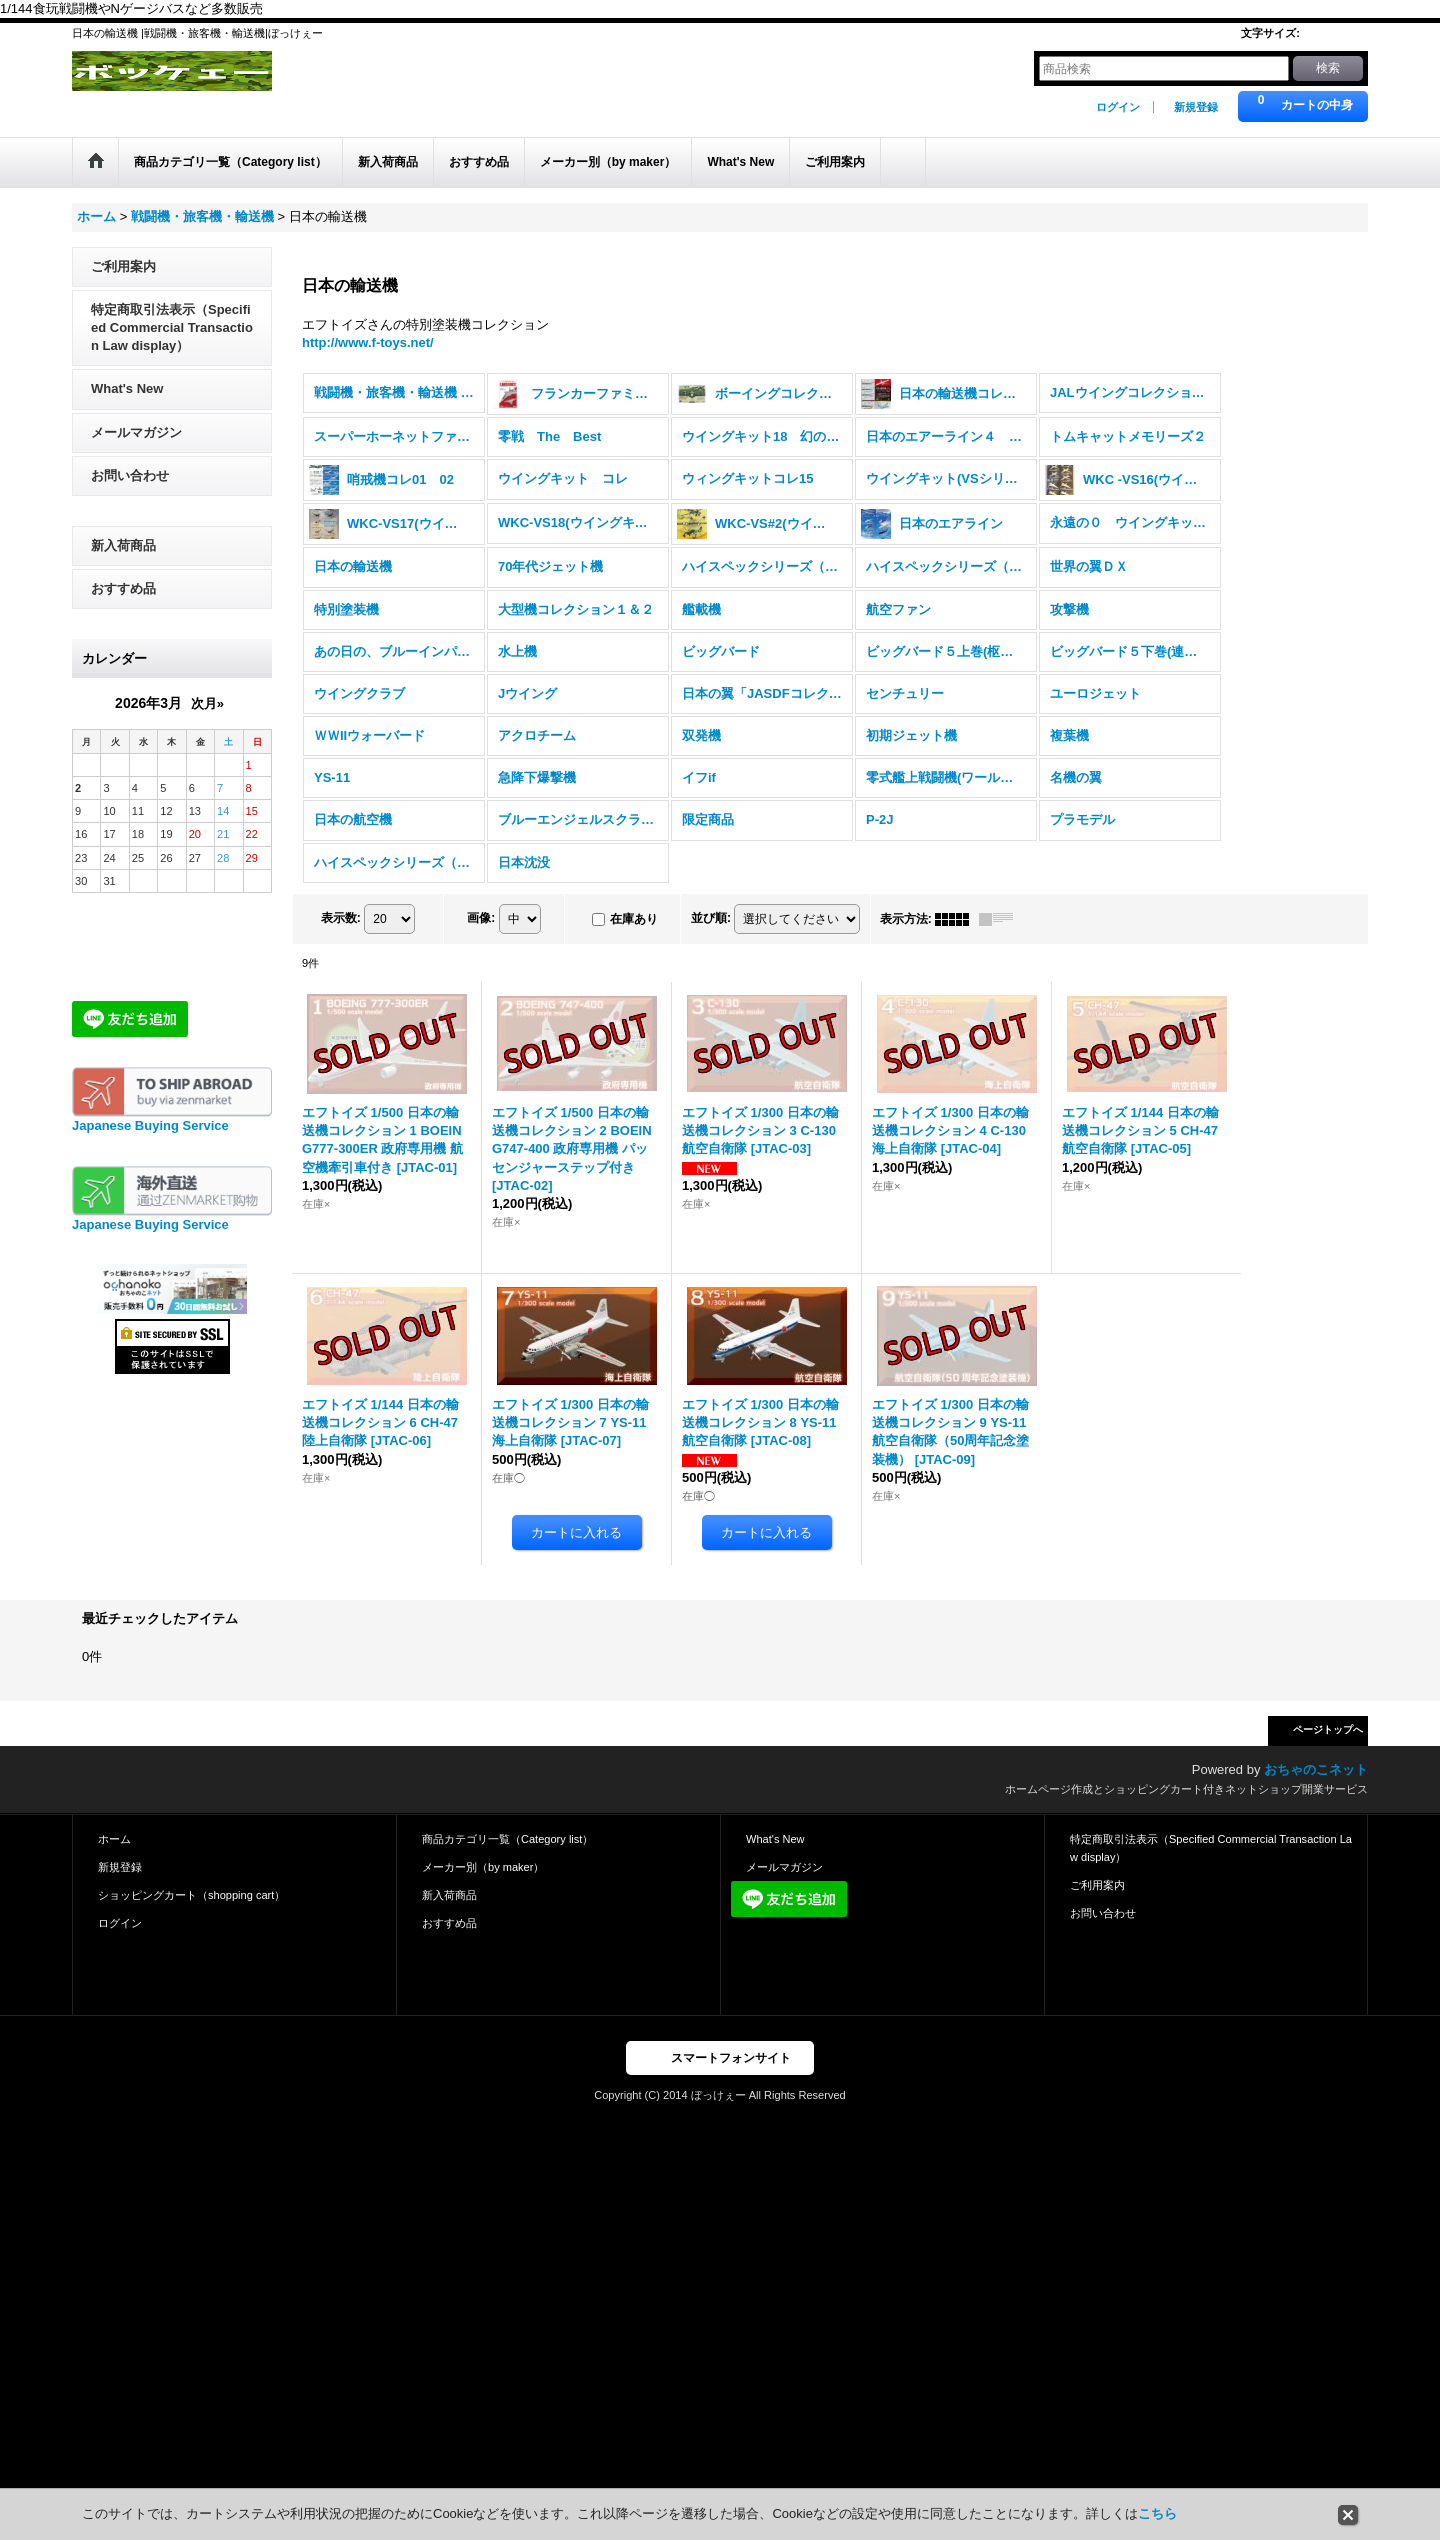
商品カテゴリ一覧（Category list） (507, 1855)
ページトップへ (1328, 1746)
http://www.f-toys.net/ (368, 358)
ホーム (114, 1855)
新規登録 (1196, 107)
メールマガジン (136, 448)
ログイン (1118, 107)
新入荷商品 (123, 561)
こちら (1157, 2513)
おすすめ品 (123, 604)
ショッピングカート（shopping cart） (191, 1912)
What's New (127, 405)
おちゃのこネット (1316, 1786)
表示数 (341, 934)
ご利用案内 (123, 282)
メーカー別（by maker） (483, 1883)
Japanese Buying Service (150, 1142)
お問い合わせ (130, 491)
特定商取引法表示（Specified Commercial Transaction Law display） (172, 343)
